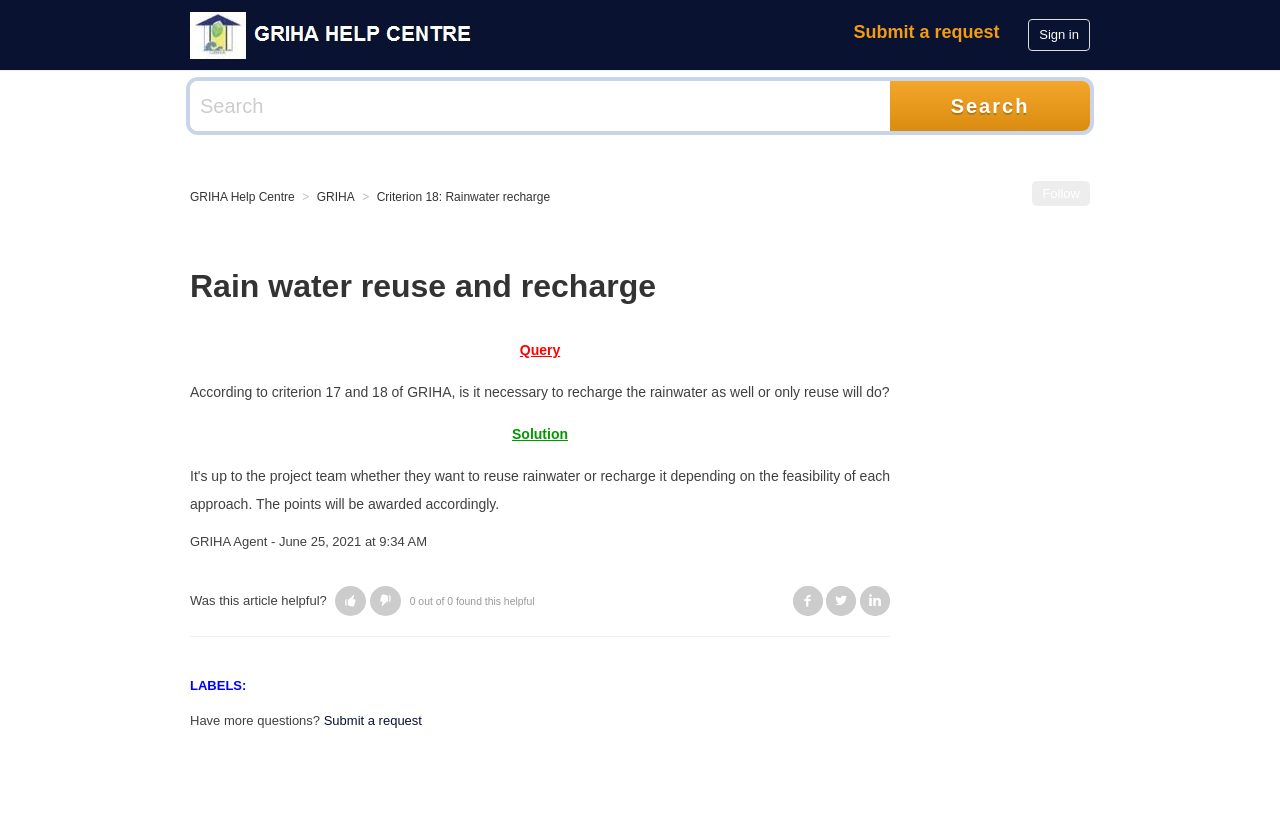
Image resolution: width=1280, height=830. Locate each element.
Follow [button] (1061, 193)
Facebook (808, 601)
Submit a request (927, 32)
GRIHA (336, 197)
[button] (350, 601)
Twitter (841, 601)
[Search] (540, 106)
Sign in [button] (1059, 34)
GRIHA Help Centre (242, 197)
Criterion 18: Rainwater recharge (463, 197)
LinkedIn (875, 601)
